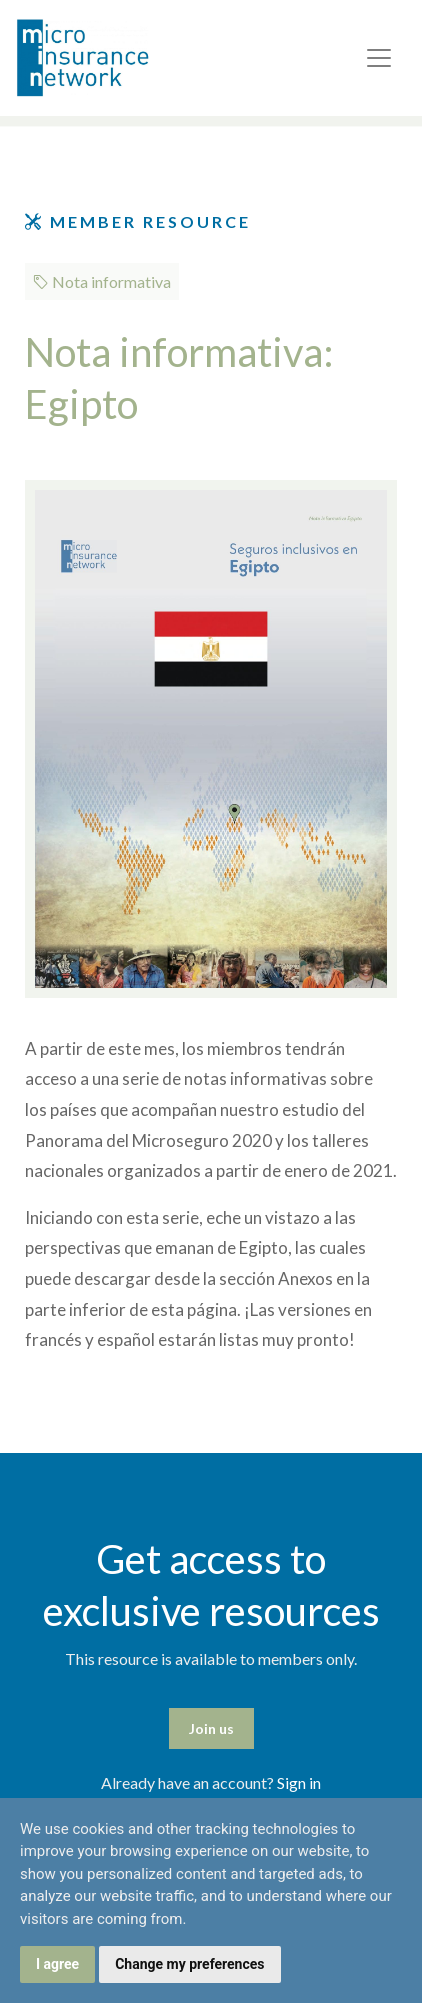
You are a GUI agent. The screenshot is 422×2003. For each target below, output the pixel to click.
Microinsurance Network (116, 58)
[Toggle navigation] (379, 58)
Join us (211, 1728)
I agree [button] (57, 1964)
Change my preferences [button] (189, 1964)
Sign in (299, 1782)
